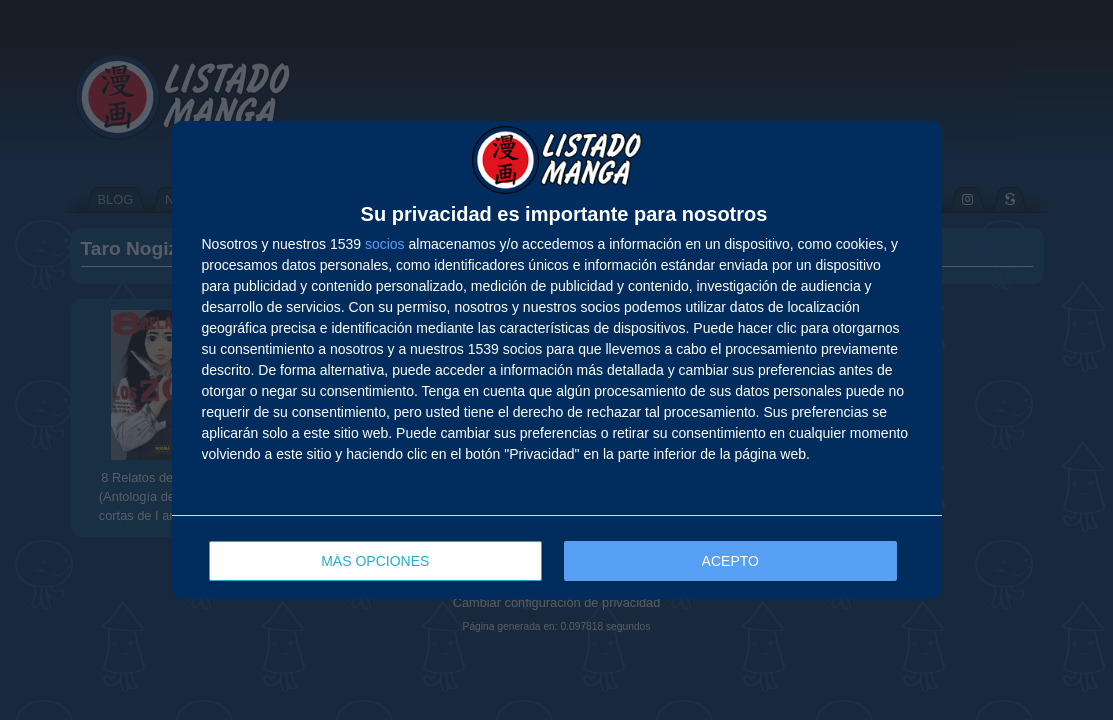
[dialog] (557, 360)
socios (385, 244)
